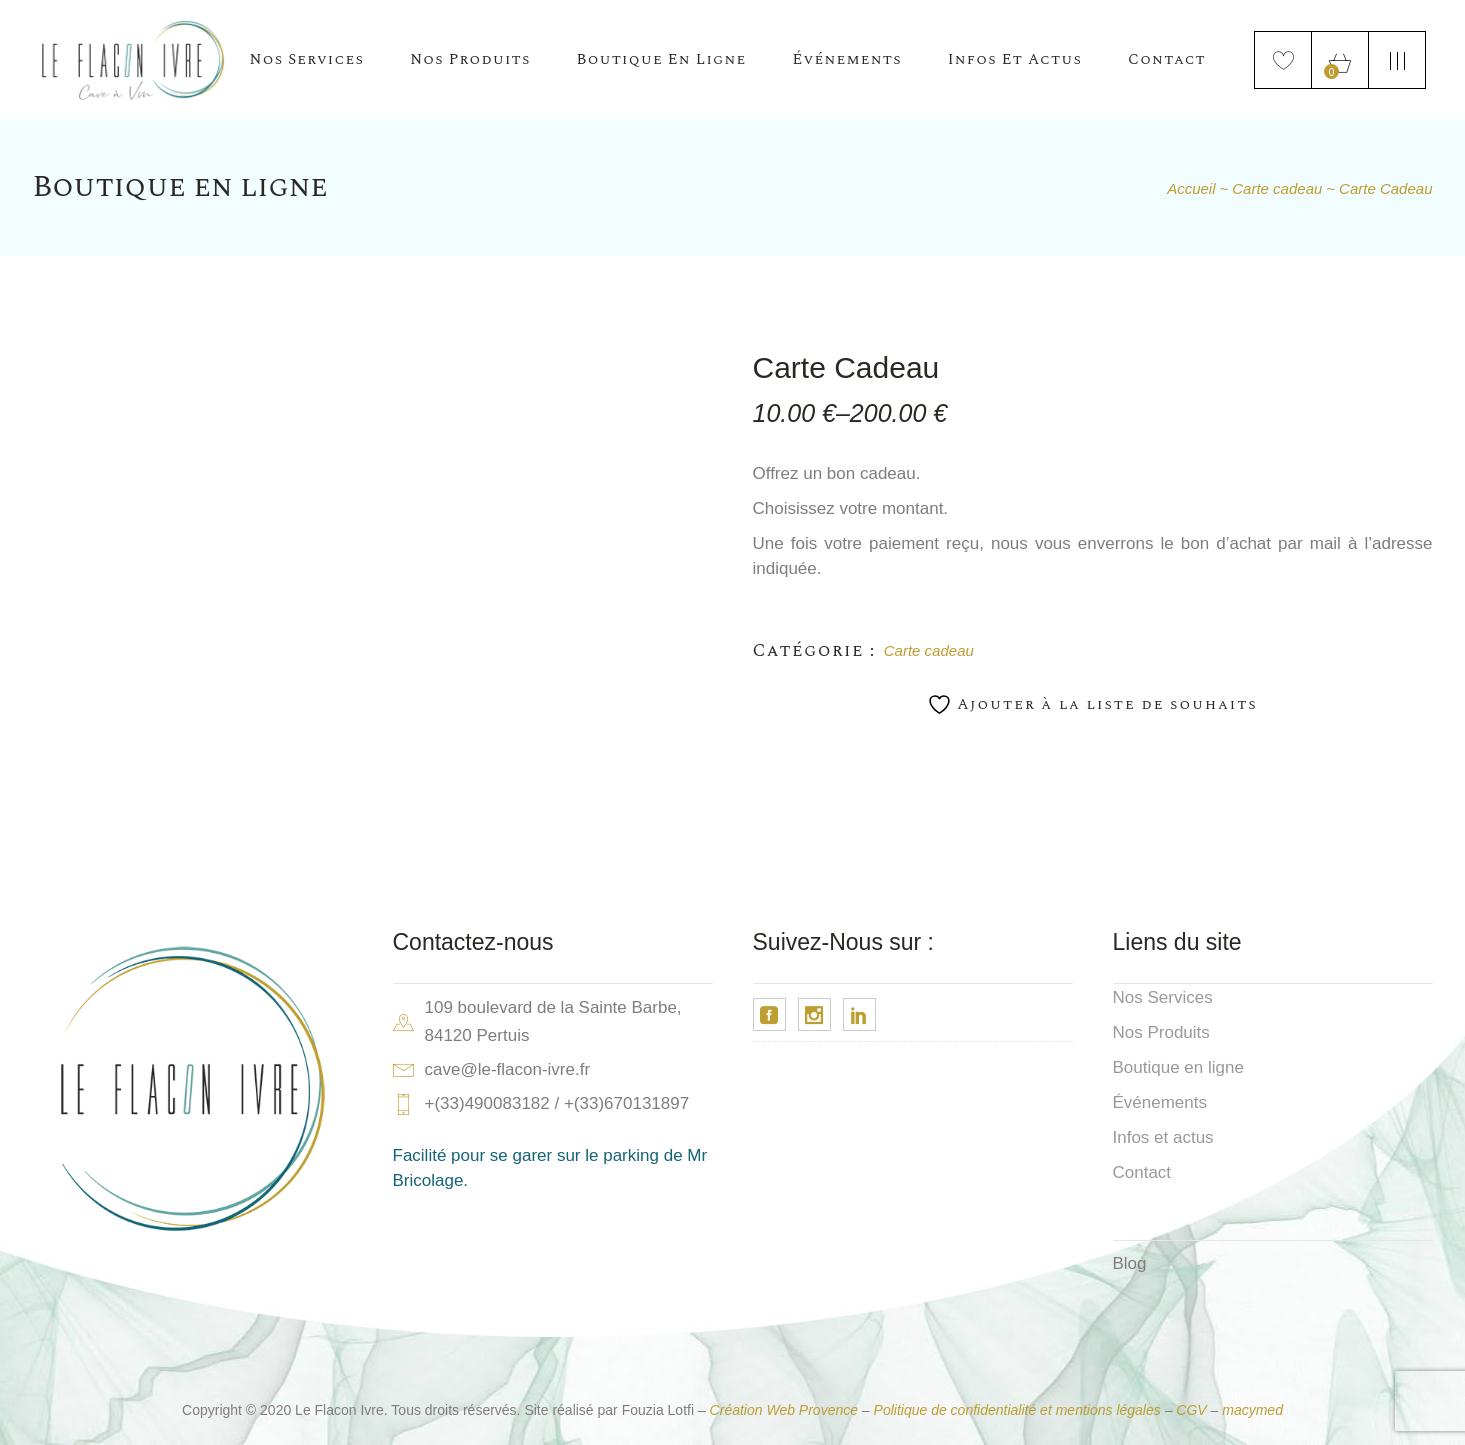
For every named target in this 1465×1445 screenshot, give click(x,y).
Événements (1160, 1102)
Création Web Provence (784, 1410)
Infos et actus (1163, 1137)
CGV (1191, 1410)
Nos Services (1163, 997)
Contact (1142, 1172)
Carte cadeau (929, 650)
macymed (1252, 1410)
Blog (1130, 1263)
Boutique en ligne (1178, 1067)
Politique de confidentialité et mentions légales (1017, 1410)
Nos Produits (1161, 1032)
